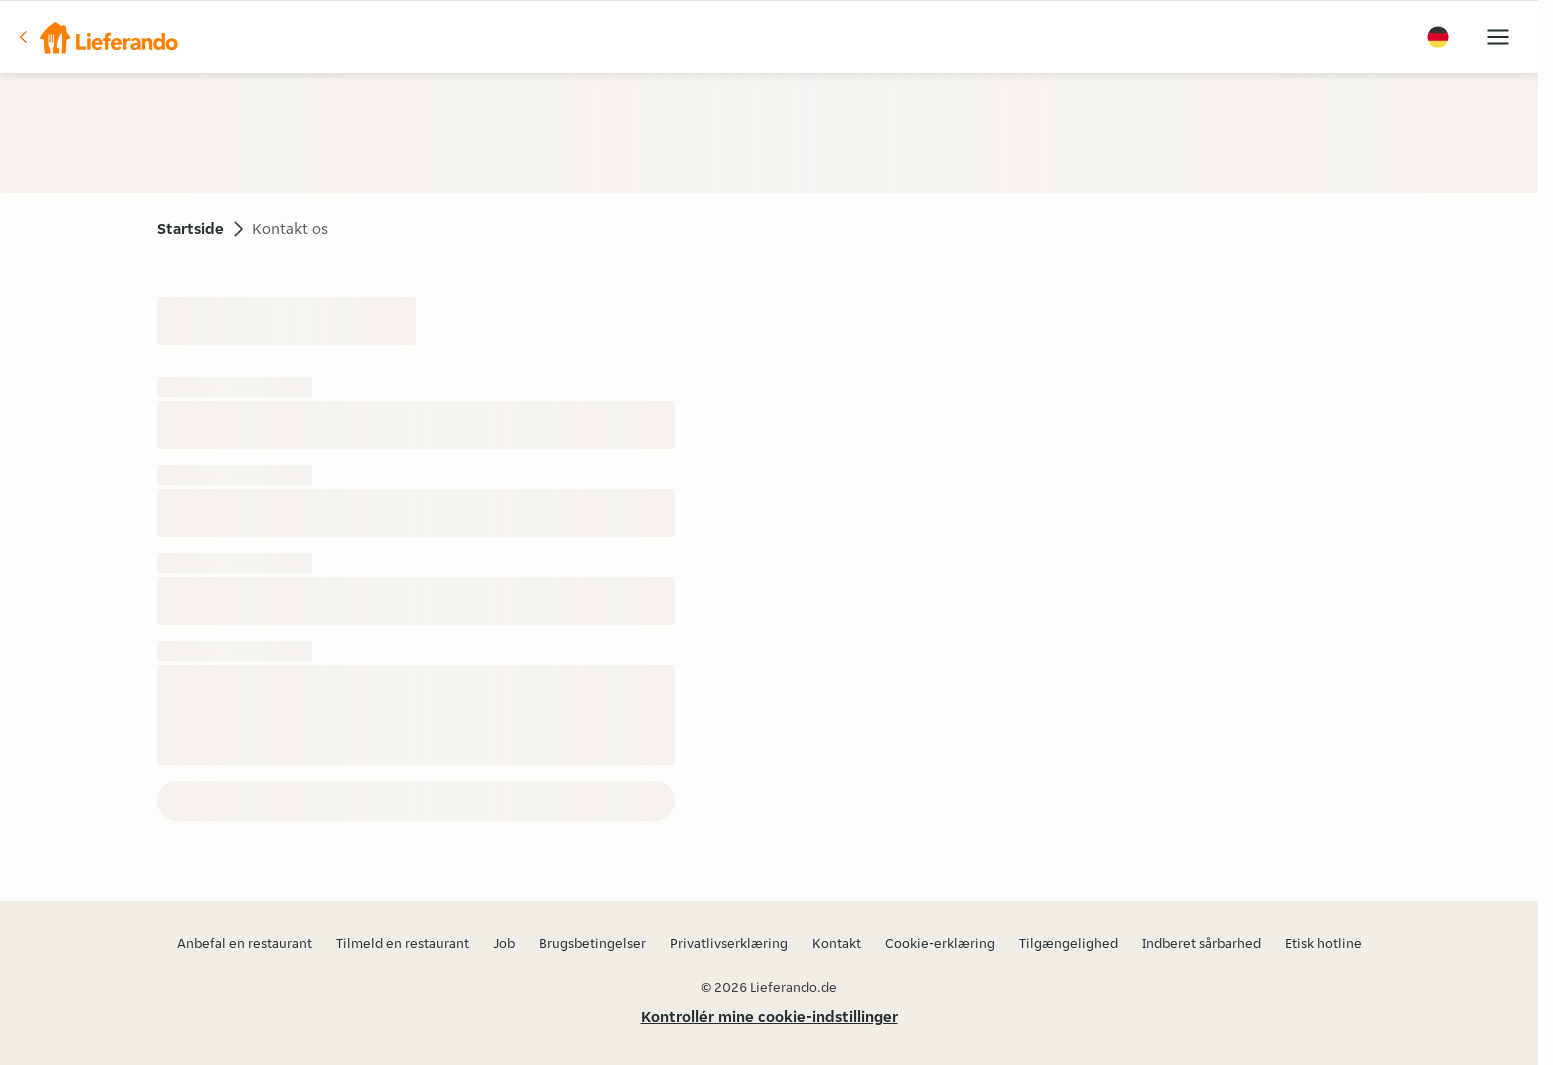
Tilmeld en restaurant (402, 943)
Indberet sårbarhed (1201, 943)
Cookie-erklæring (940, 943)
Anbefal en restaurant (244, 943)
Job (504, 943)
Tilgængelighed (1068, 943)
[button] (97, 37)
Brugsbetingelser (592, 943)
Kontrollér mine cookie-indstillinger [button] (769, 1016)
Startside (190, 228)
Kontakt (836, 943)
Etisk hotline (1323, 943)
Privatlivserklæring (729, 943)
